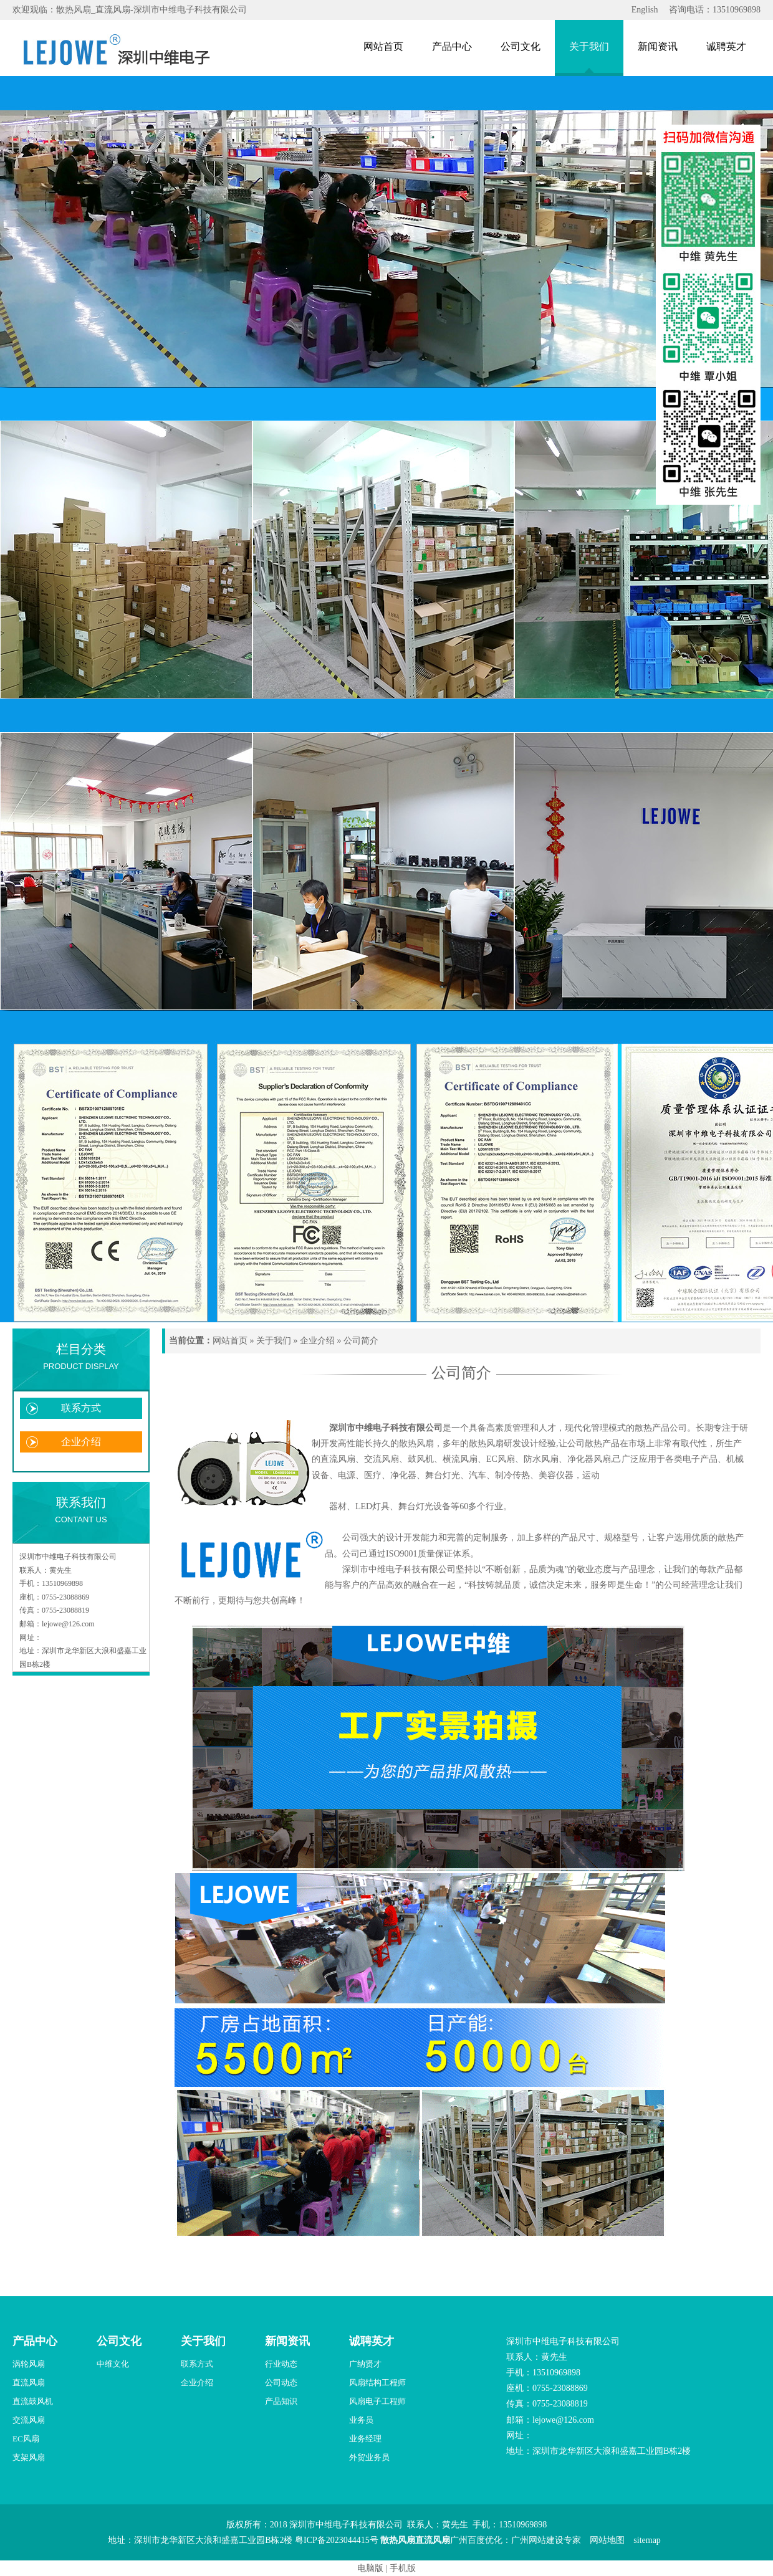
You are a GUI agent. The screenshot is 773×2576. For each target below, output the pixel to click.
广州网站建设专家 (546, 2540)
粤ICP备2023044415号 (336, 2540)
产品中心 (452, 46)
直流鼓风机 (32, 2401)
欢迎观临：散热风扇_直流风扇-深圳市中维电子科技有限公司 (129, 9)
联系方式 (81, 1408)
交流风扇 (28, 2420)
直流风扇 (28, 2382)
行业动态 (281, 2363)
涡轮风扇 (28, 2363)
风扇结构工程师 (377, 2382)
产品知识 (281, 2401)
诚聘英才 (726, 46)
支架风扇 (28, 2457)
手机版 (403, 2568)
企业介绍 (81, 1441)
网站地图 (607, 2540)
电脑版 (370, 2568)
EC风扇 (25, 2438)
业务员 (361, 2420)
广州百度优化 (476, 2540)
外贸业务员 (369, 2457)
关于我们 (589, 46)
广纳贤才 (365, 2363)
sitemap (647, 2540)
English (644, 9)
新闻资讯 (658, 46)
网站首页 (383, 46)
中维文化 (113, 2363)
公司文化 (520, 46)
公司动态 (281, 2382)
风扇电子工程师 (377, 2401)
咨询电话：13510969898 (715, 9)
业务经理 (365, 2438)
